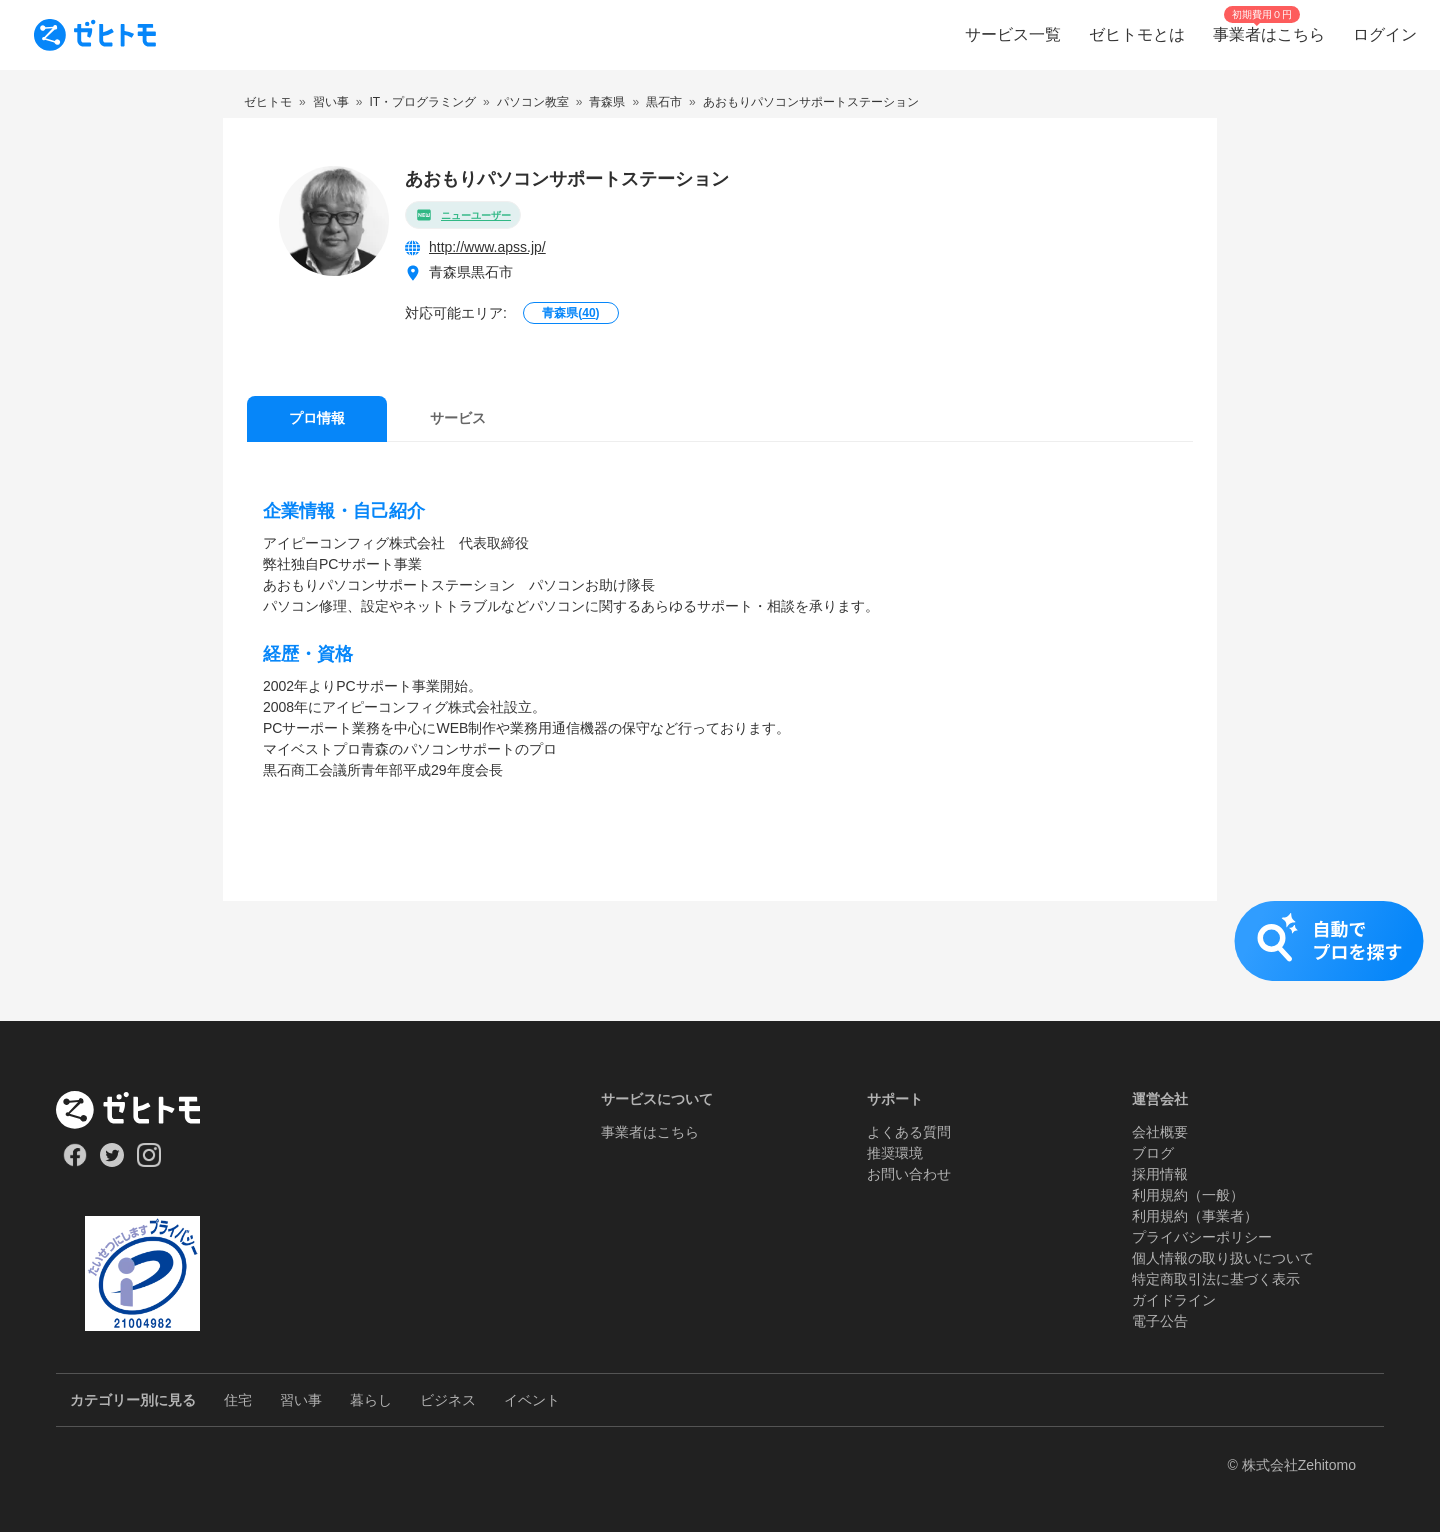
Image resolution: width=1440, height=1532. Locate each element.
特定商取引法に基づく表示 (1216, 1279)
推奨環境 (895, 1153)
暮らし (371, 1400)
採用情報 (1160, 1174)
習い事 (301, 1400)
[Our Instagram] (149, 1162)
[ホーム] (142, 1110)
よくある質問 (909, 1132)
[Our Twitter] (111, 1162)
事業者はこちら (650, 1132)
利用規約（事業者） (1195, 1216)
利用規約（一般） (1188, 1195)
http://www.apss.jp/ (487, 247)
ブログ (1153, 1153)
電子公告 (1160, 1321)
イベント (532, 1400)
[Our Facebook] (74, 1162)
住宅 (238, 1400)
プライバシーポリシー (1202, 1237)
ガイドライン (1174, 1300)
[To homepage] (95, 35)
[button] (720, 961)
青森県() (570, 313)
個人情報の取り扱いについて (1223, 1258)
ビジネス (448, 1400)
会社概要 (1160, 1132)
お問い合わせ (909, 1174)
